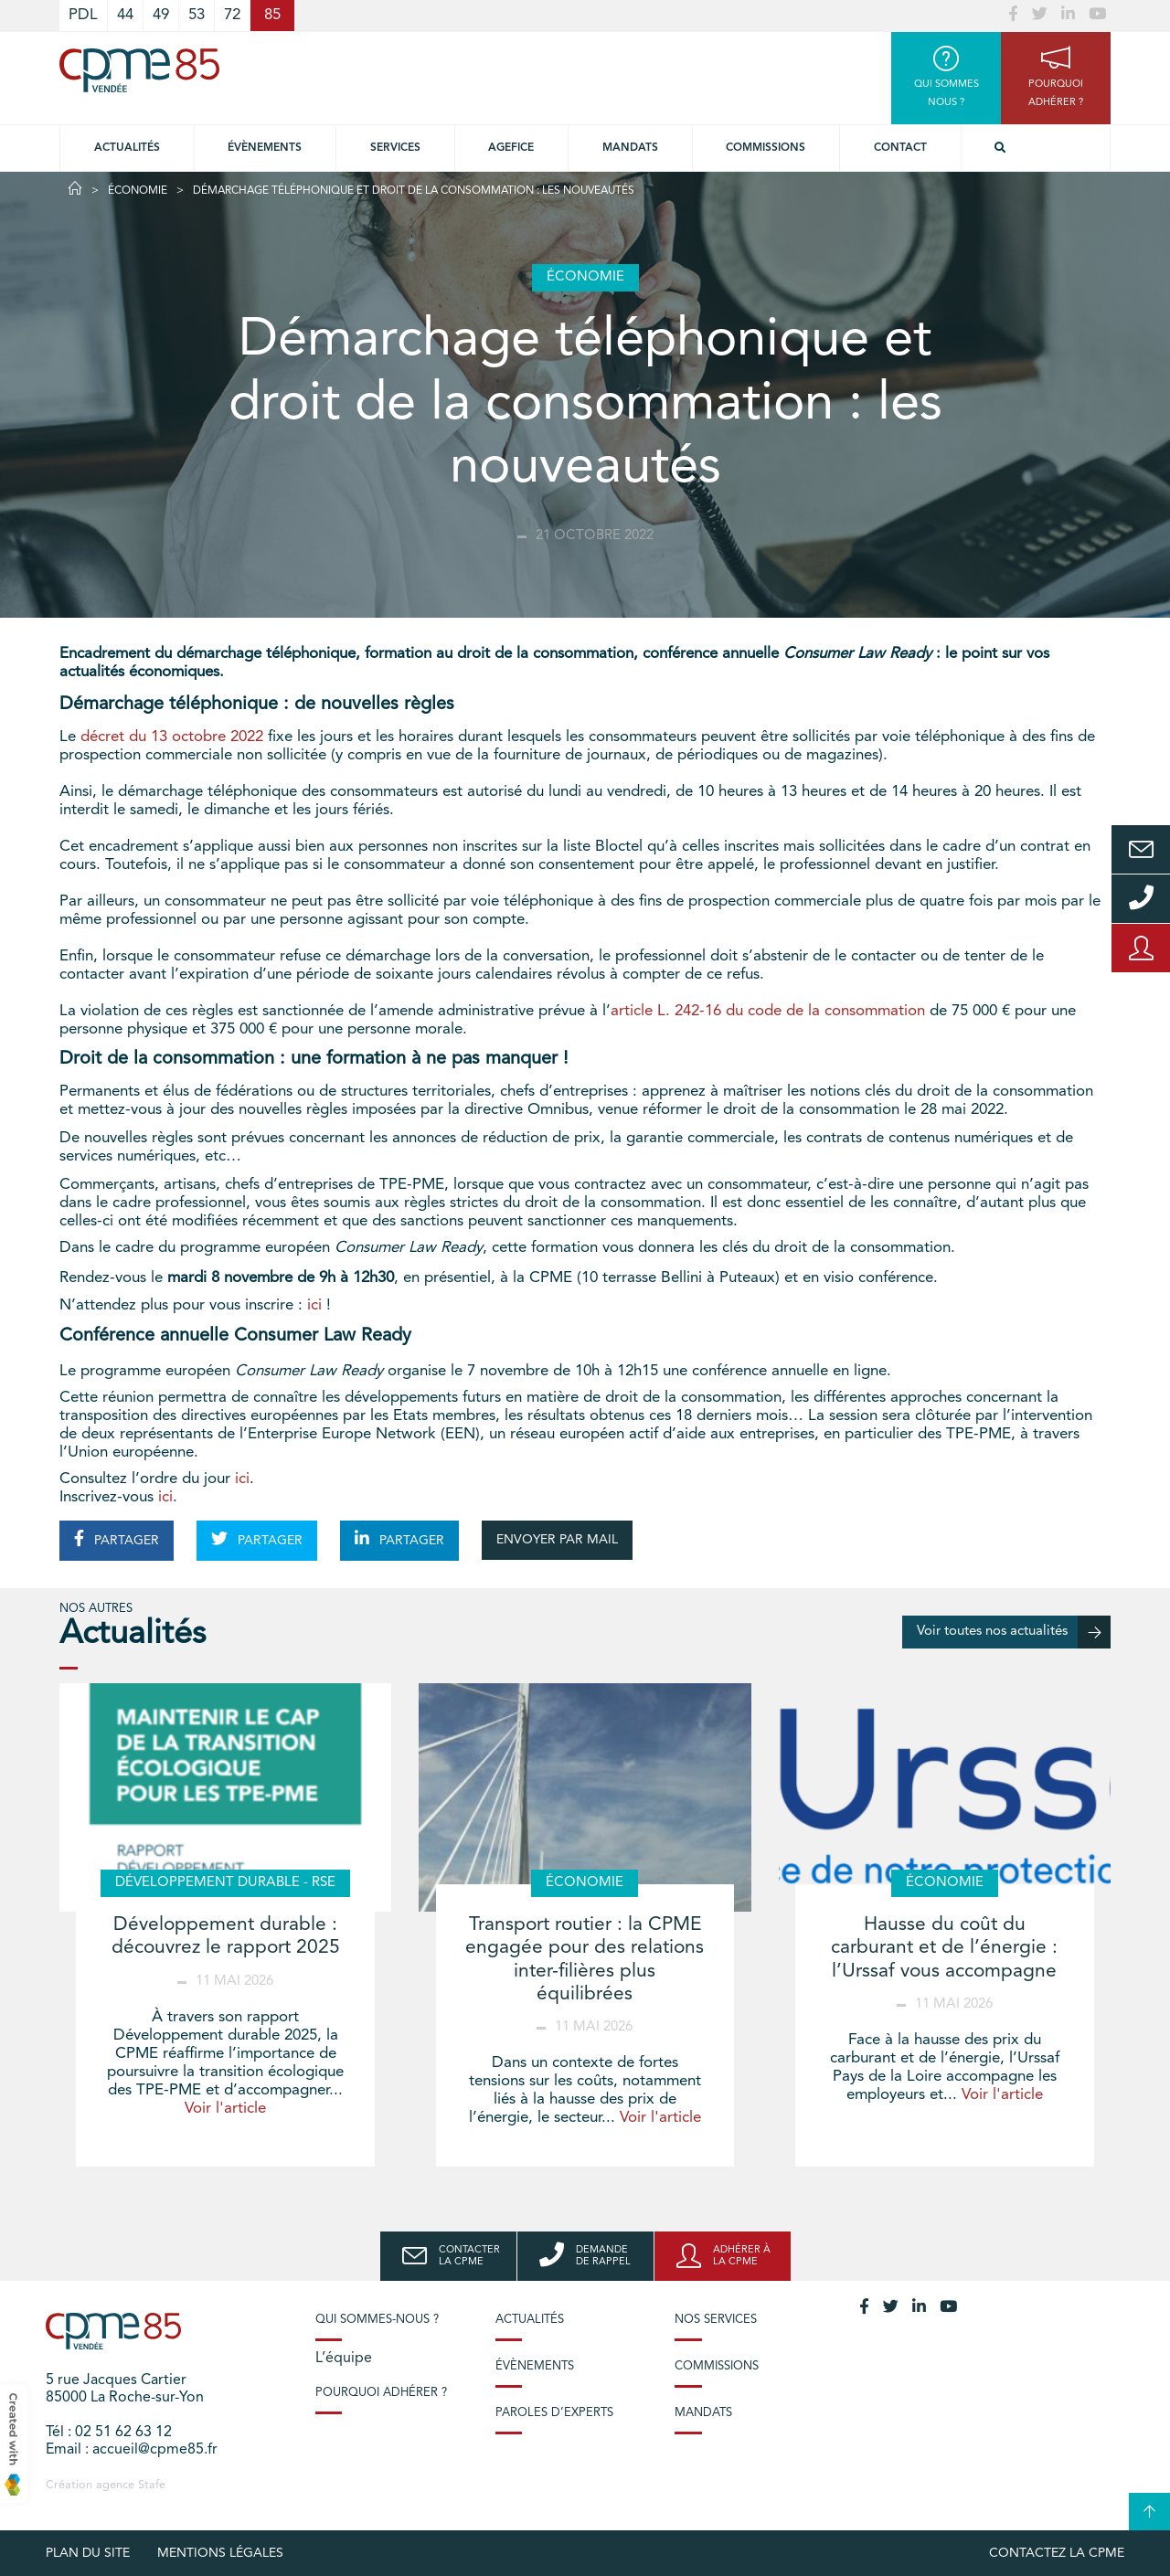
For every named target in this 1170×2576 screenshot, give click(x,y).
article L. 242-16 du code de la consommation (768, 1011)
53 (196, 15)
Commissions (765, 148)
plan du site (88, 2553)
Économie (137, 191)
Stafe (151, 2485)
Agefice (511, 148)
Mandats (630, 148)
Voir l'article (225, 2108)
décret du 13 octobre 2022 (171, 737)
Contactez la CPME (1056, 2553)
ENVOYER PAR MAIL (557, 1539)
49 (161, 15)
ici (314, 1305)
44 (125, 15)
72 (232, 15)
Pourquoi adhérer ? (381, 2393)
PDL (83, 15)
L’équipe (343, 2358)
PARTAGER (116, 1539)
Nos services (716, 2320)
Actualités (127, 148)
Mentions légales (220, 2553)
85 (272, 15)
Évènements (265, 148)
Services (395, 148)
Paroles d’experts (554, 2413)
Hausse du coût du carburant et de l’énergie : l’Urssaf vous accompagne (944, 1947)
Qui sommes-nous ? (377, 2320)
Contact (900, 148)
